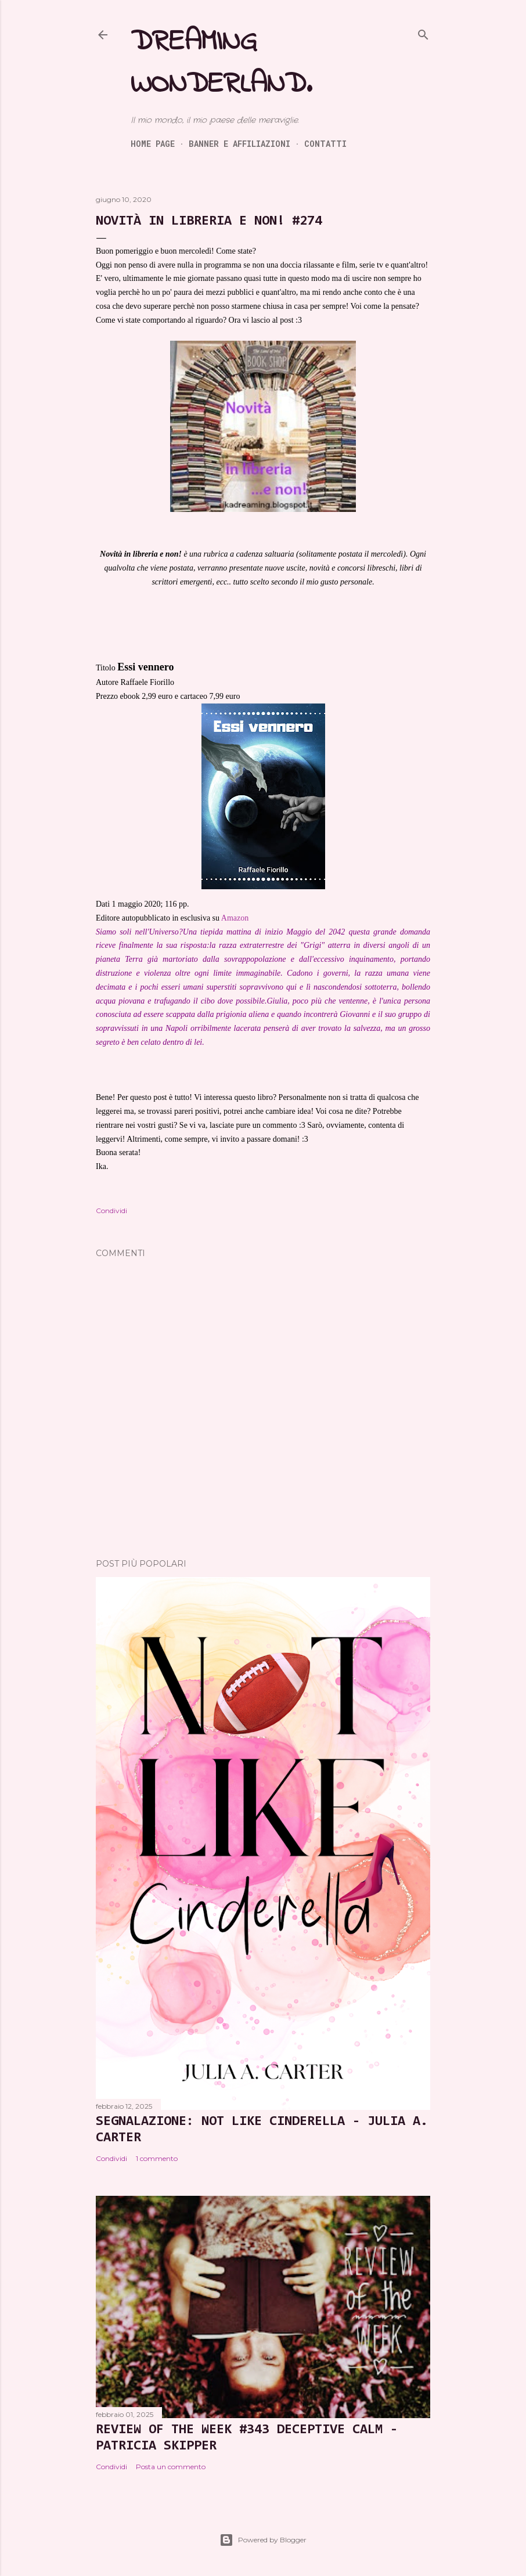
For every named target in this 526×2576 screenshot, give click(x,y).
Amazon (234, 918)
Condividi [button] (111, 1210)
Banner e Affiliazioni (239, 143)
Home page (153, 143)
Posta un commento (171, 2466)
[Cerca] (423, 32)
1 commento (157, 2158)
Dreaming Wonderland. (221, 63)
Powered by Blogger (263, 2540)
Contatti (325, 143)
